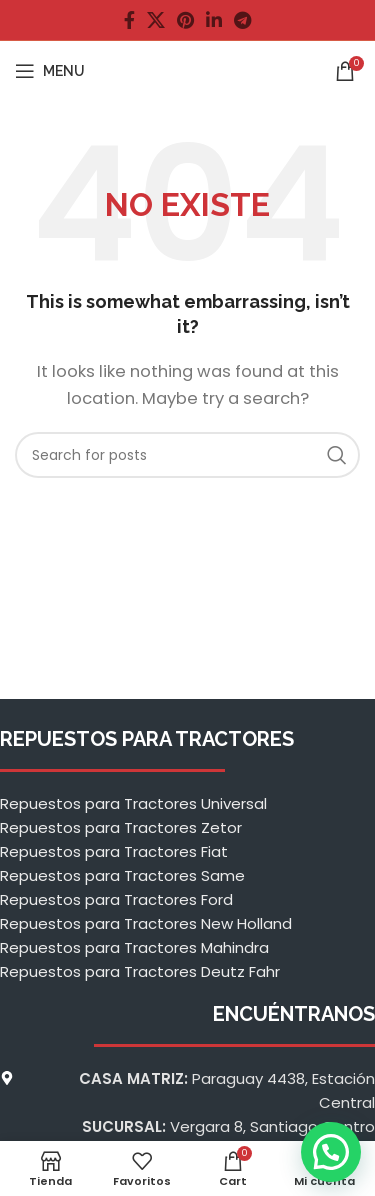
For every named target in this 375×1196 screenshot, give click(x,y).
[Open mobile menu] (50, 71)
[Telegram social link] (242, 20)
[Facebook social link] (129, 20)
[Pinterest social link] (185, 20)
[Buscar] (187, 455)
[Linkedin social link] (214, 20)
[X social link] (156, 20)
